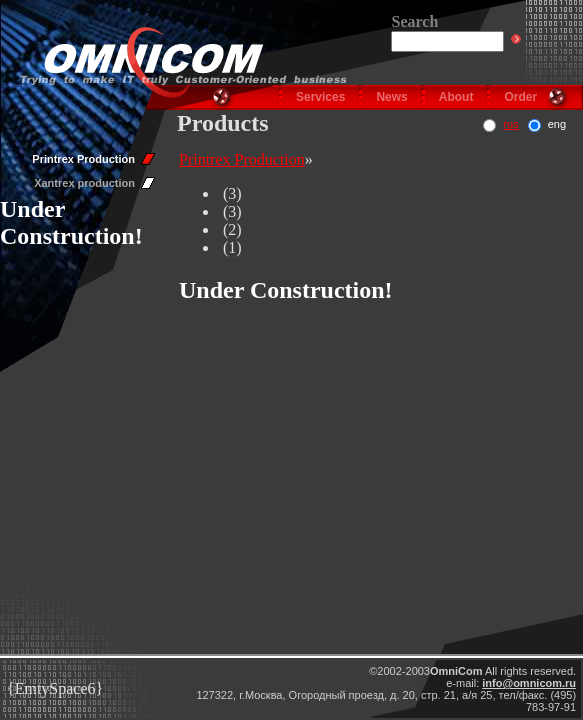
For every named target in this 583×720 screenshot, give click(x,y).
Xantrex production (84, 183)
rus (510, 124)
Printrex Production (83, 159)
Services (320, 97)
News (391, 97)
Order (520, 97)
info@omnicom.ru (529, 683)
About (456, 97)
